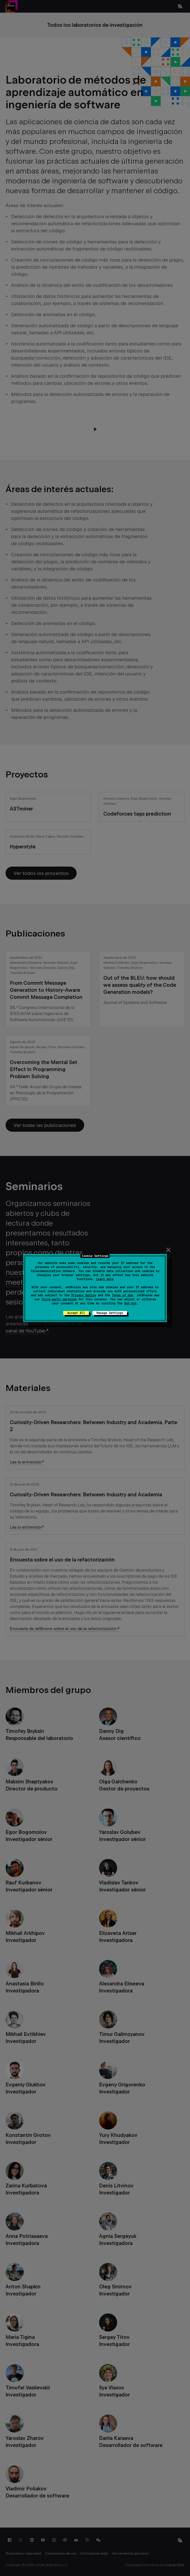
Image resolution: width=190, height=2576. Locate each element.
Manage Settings (110, 1313)
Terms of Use (122, 1295)
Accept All (76, 1313)
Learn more (105, 1279)
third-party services (59, 1299)
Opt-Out (130, 1303)
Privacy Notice (83, 1295)
